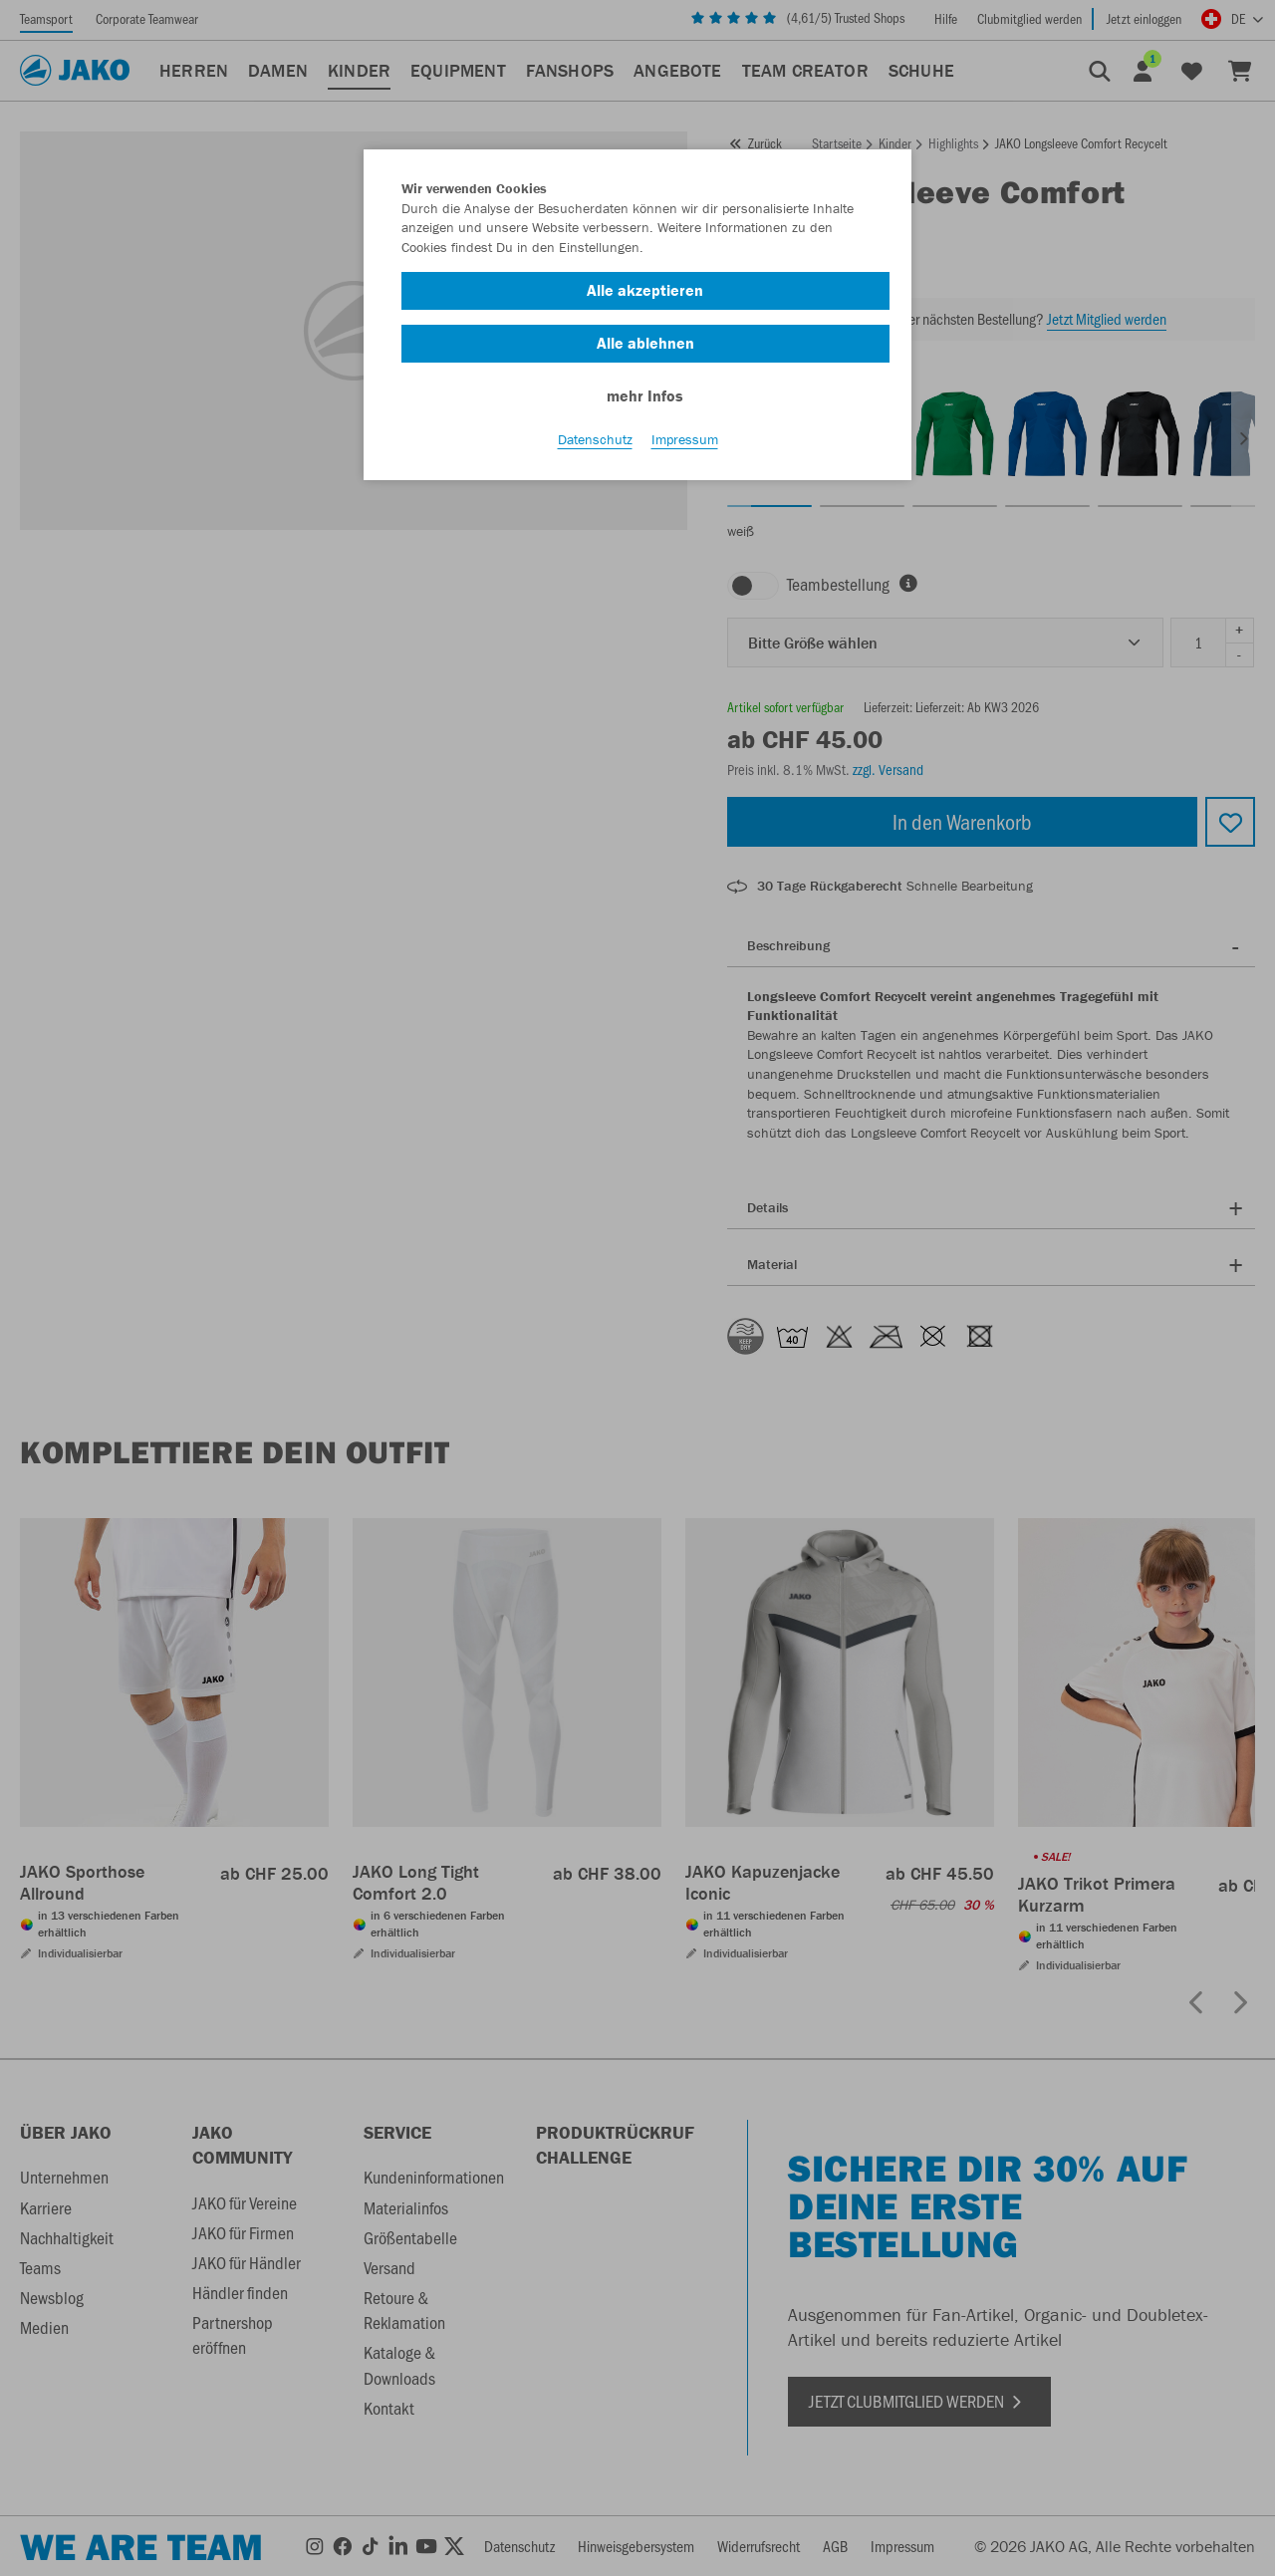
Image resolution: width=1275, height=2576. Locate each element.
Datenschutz (595, 439)
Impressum (684, 439)
